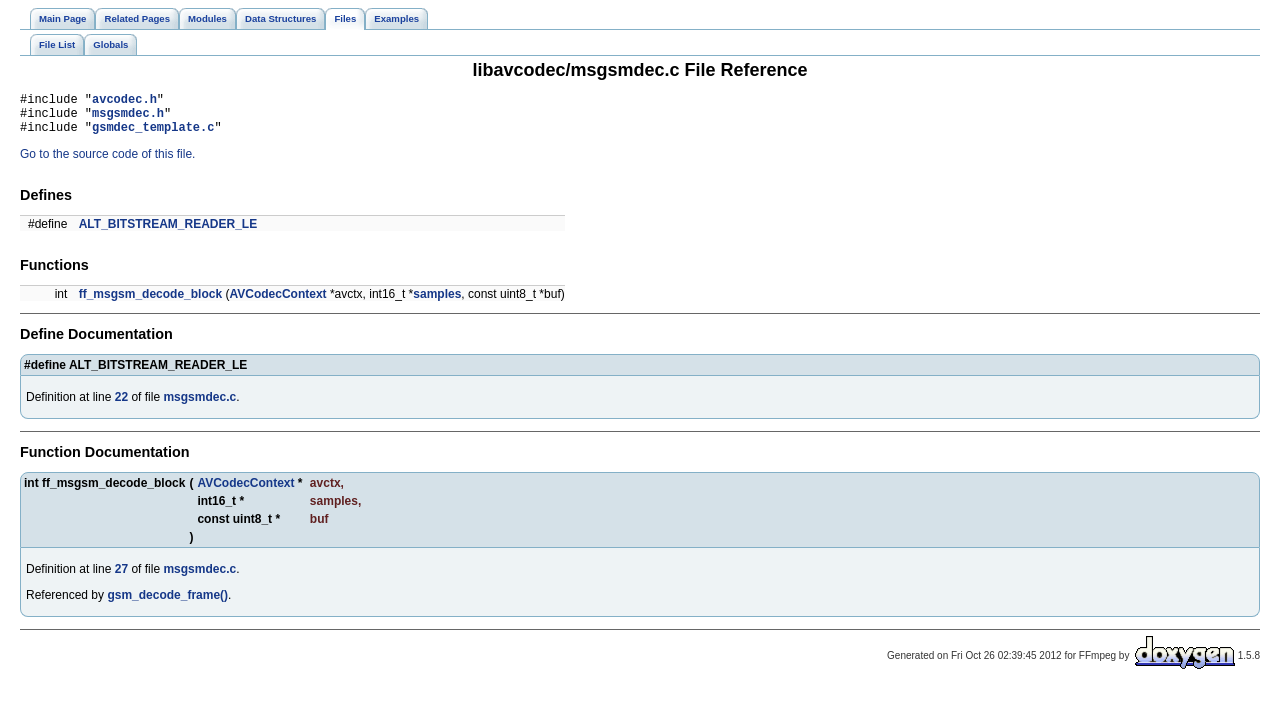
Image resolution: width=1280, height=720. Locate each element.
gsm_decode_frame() (167, 604)
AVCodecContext (277, 303)
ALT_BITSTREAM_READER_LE (168, 233)
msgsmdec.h (128, 118)
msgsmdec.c (199, 406)
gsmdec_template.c (153, 135)
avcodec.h (124, 101)
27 (121, 578)
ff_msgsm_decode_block (150, 303)
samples (437, 303)
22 (121, 406)
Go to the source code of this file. (107, 163)
